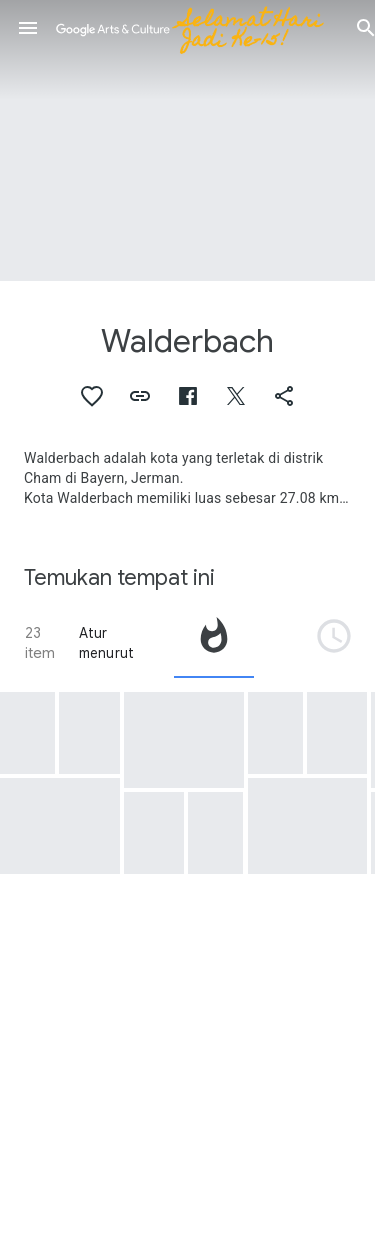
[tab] (214, 643)
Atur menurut (106, 643)
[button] (28, 28)
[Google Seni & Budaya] (197, 28)
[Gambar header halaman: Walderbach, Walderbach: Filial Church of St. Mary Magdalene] (187, 140)
